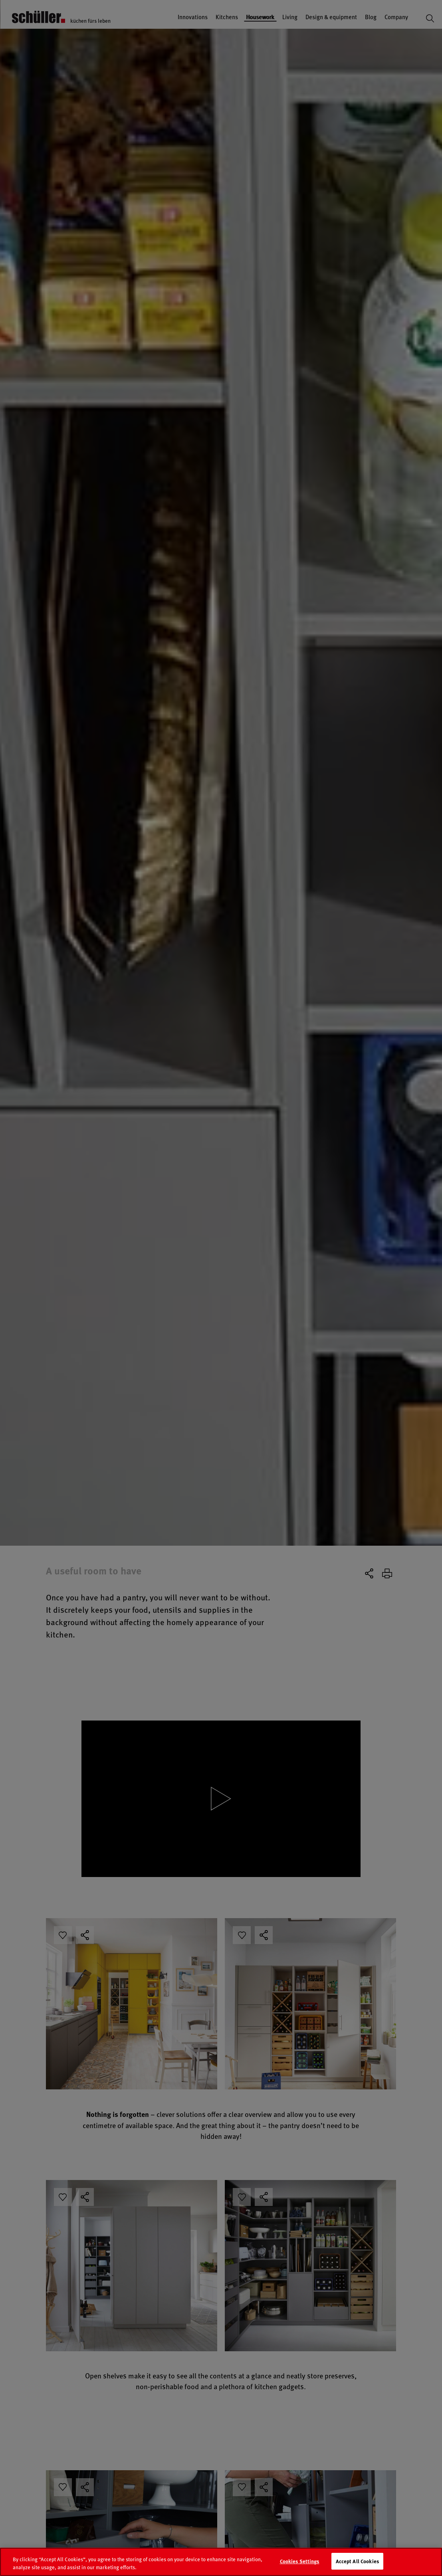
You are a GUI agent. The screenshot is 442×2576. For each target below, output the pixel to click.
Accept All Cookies (357, 2564)
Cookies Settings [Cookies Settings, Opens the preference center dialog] (299, 2564)
